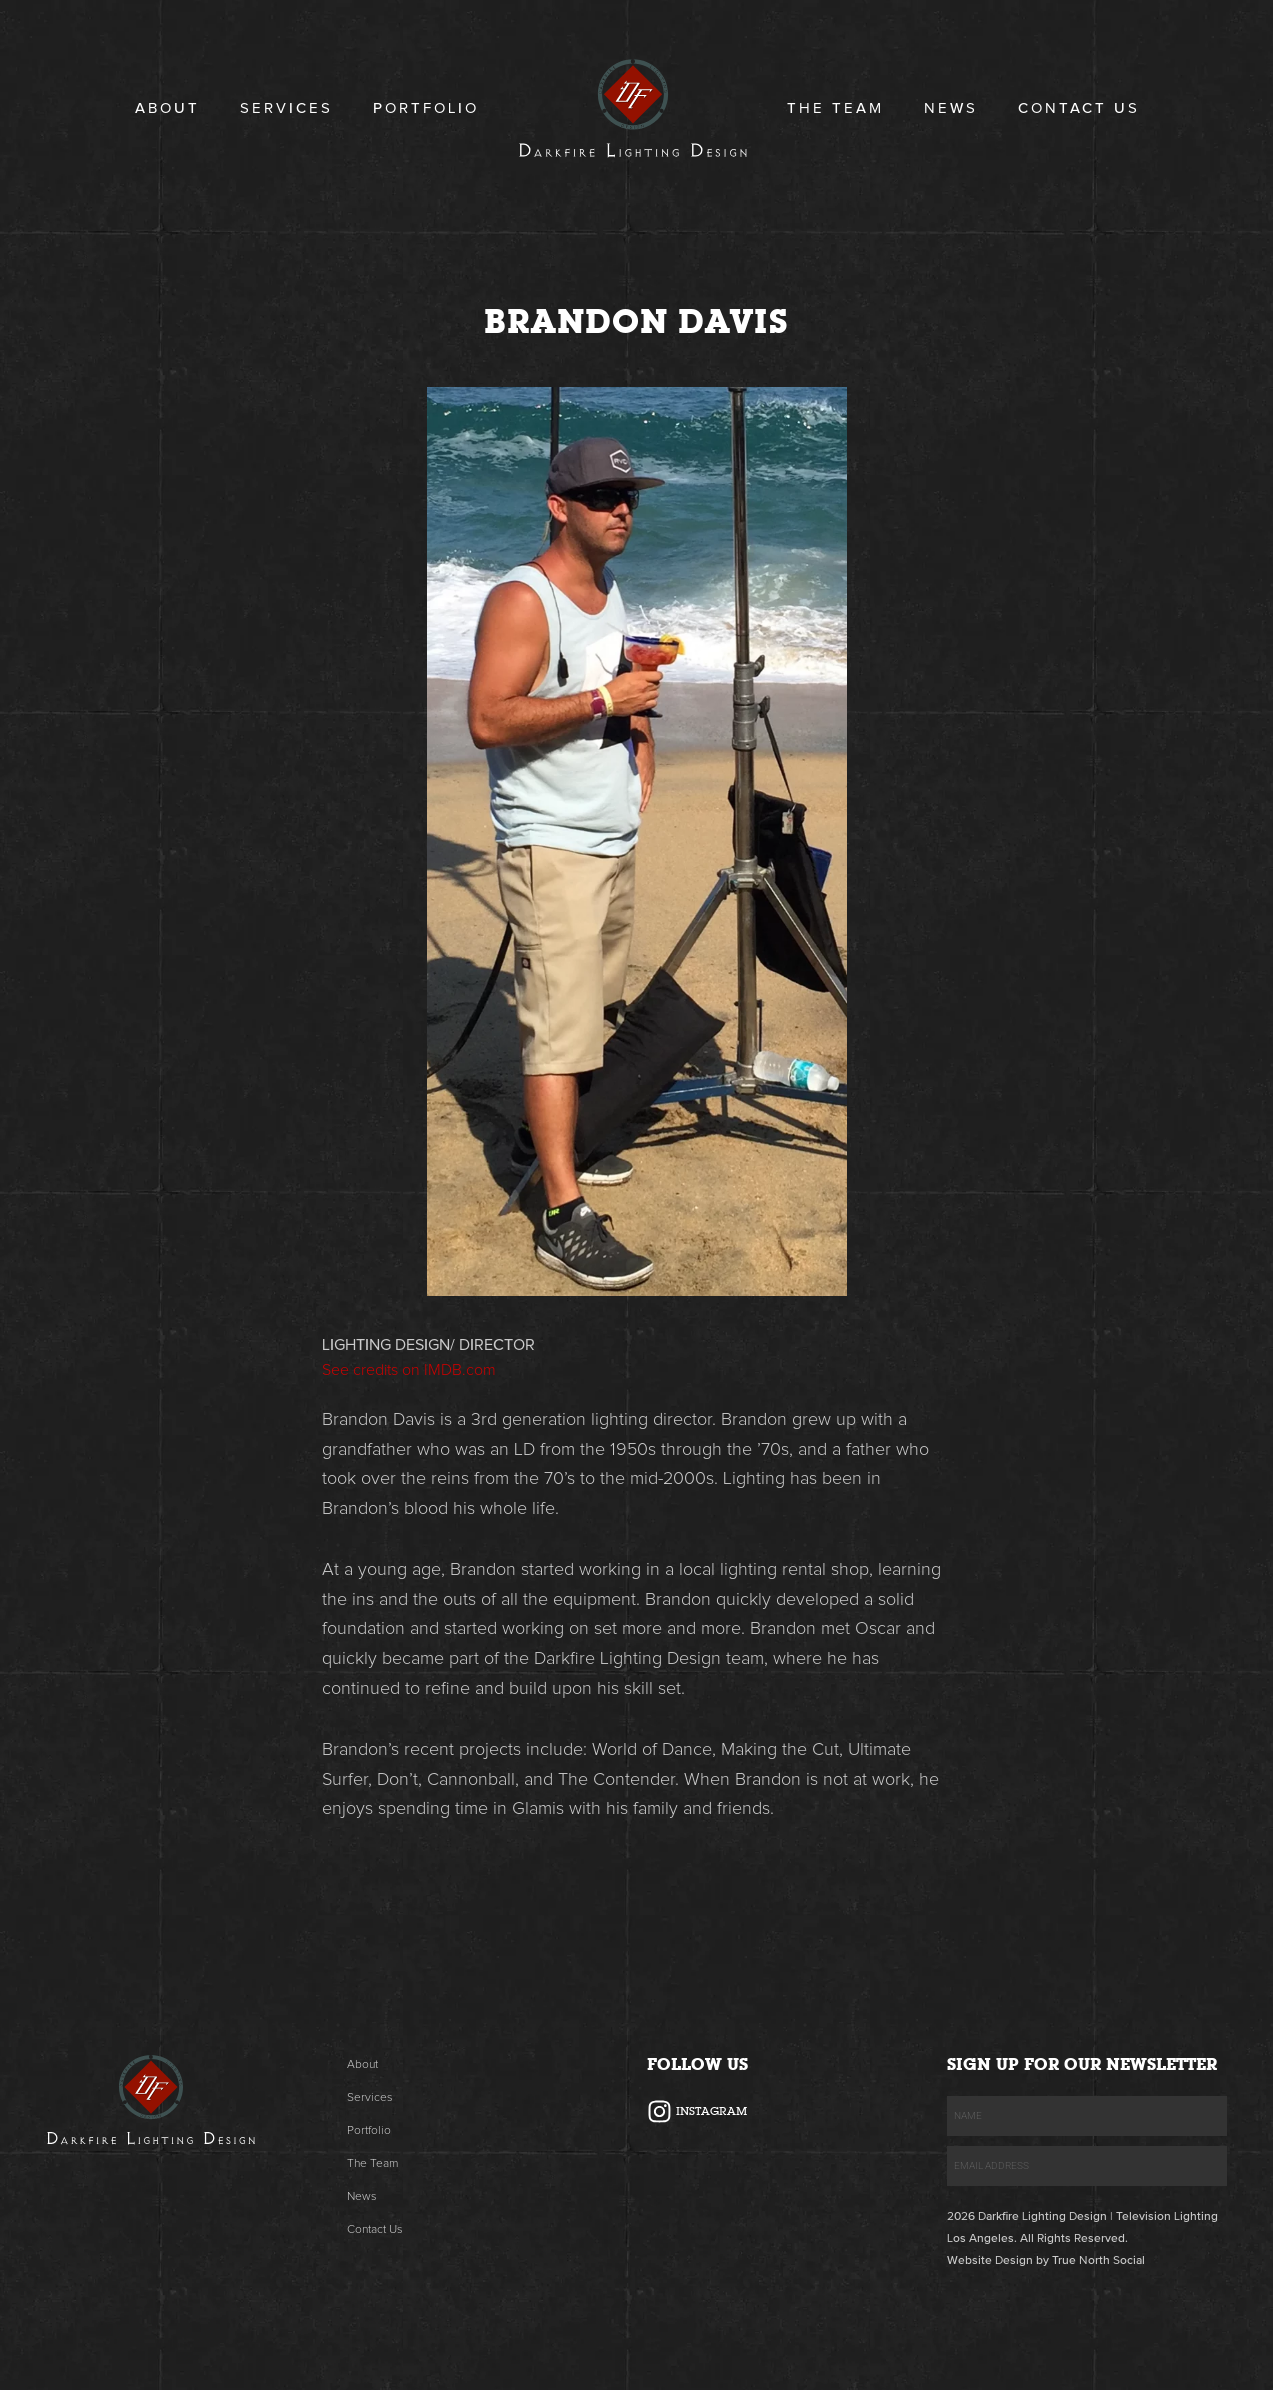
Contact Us (1079, 108)
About (167, 108)
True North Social (1098, 2261)
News (951, 108)
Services (286, 108)
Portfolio (426, 108)
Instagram (711, 2111)
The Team (835, 108)
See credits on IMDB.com (409, 1370)
